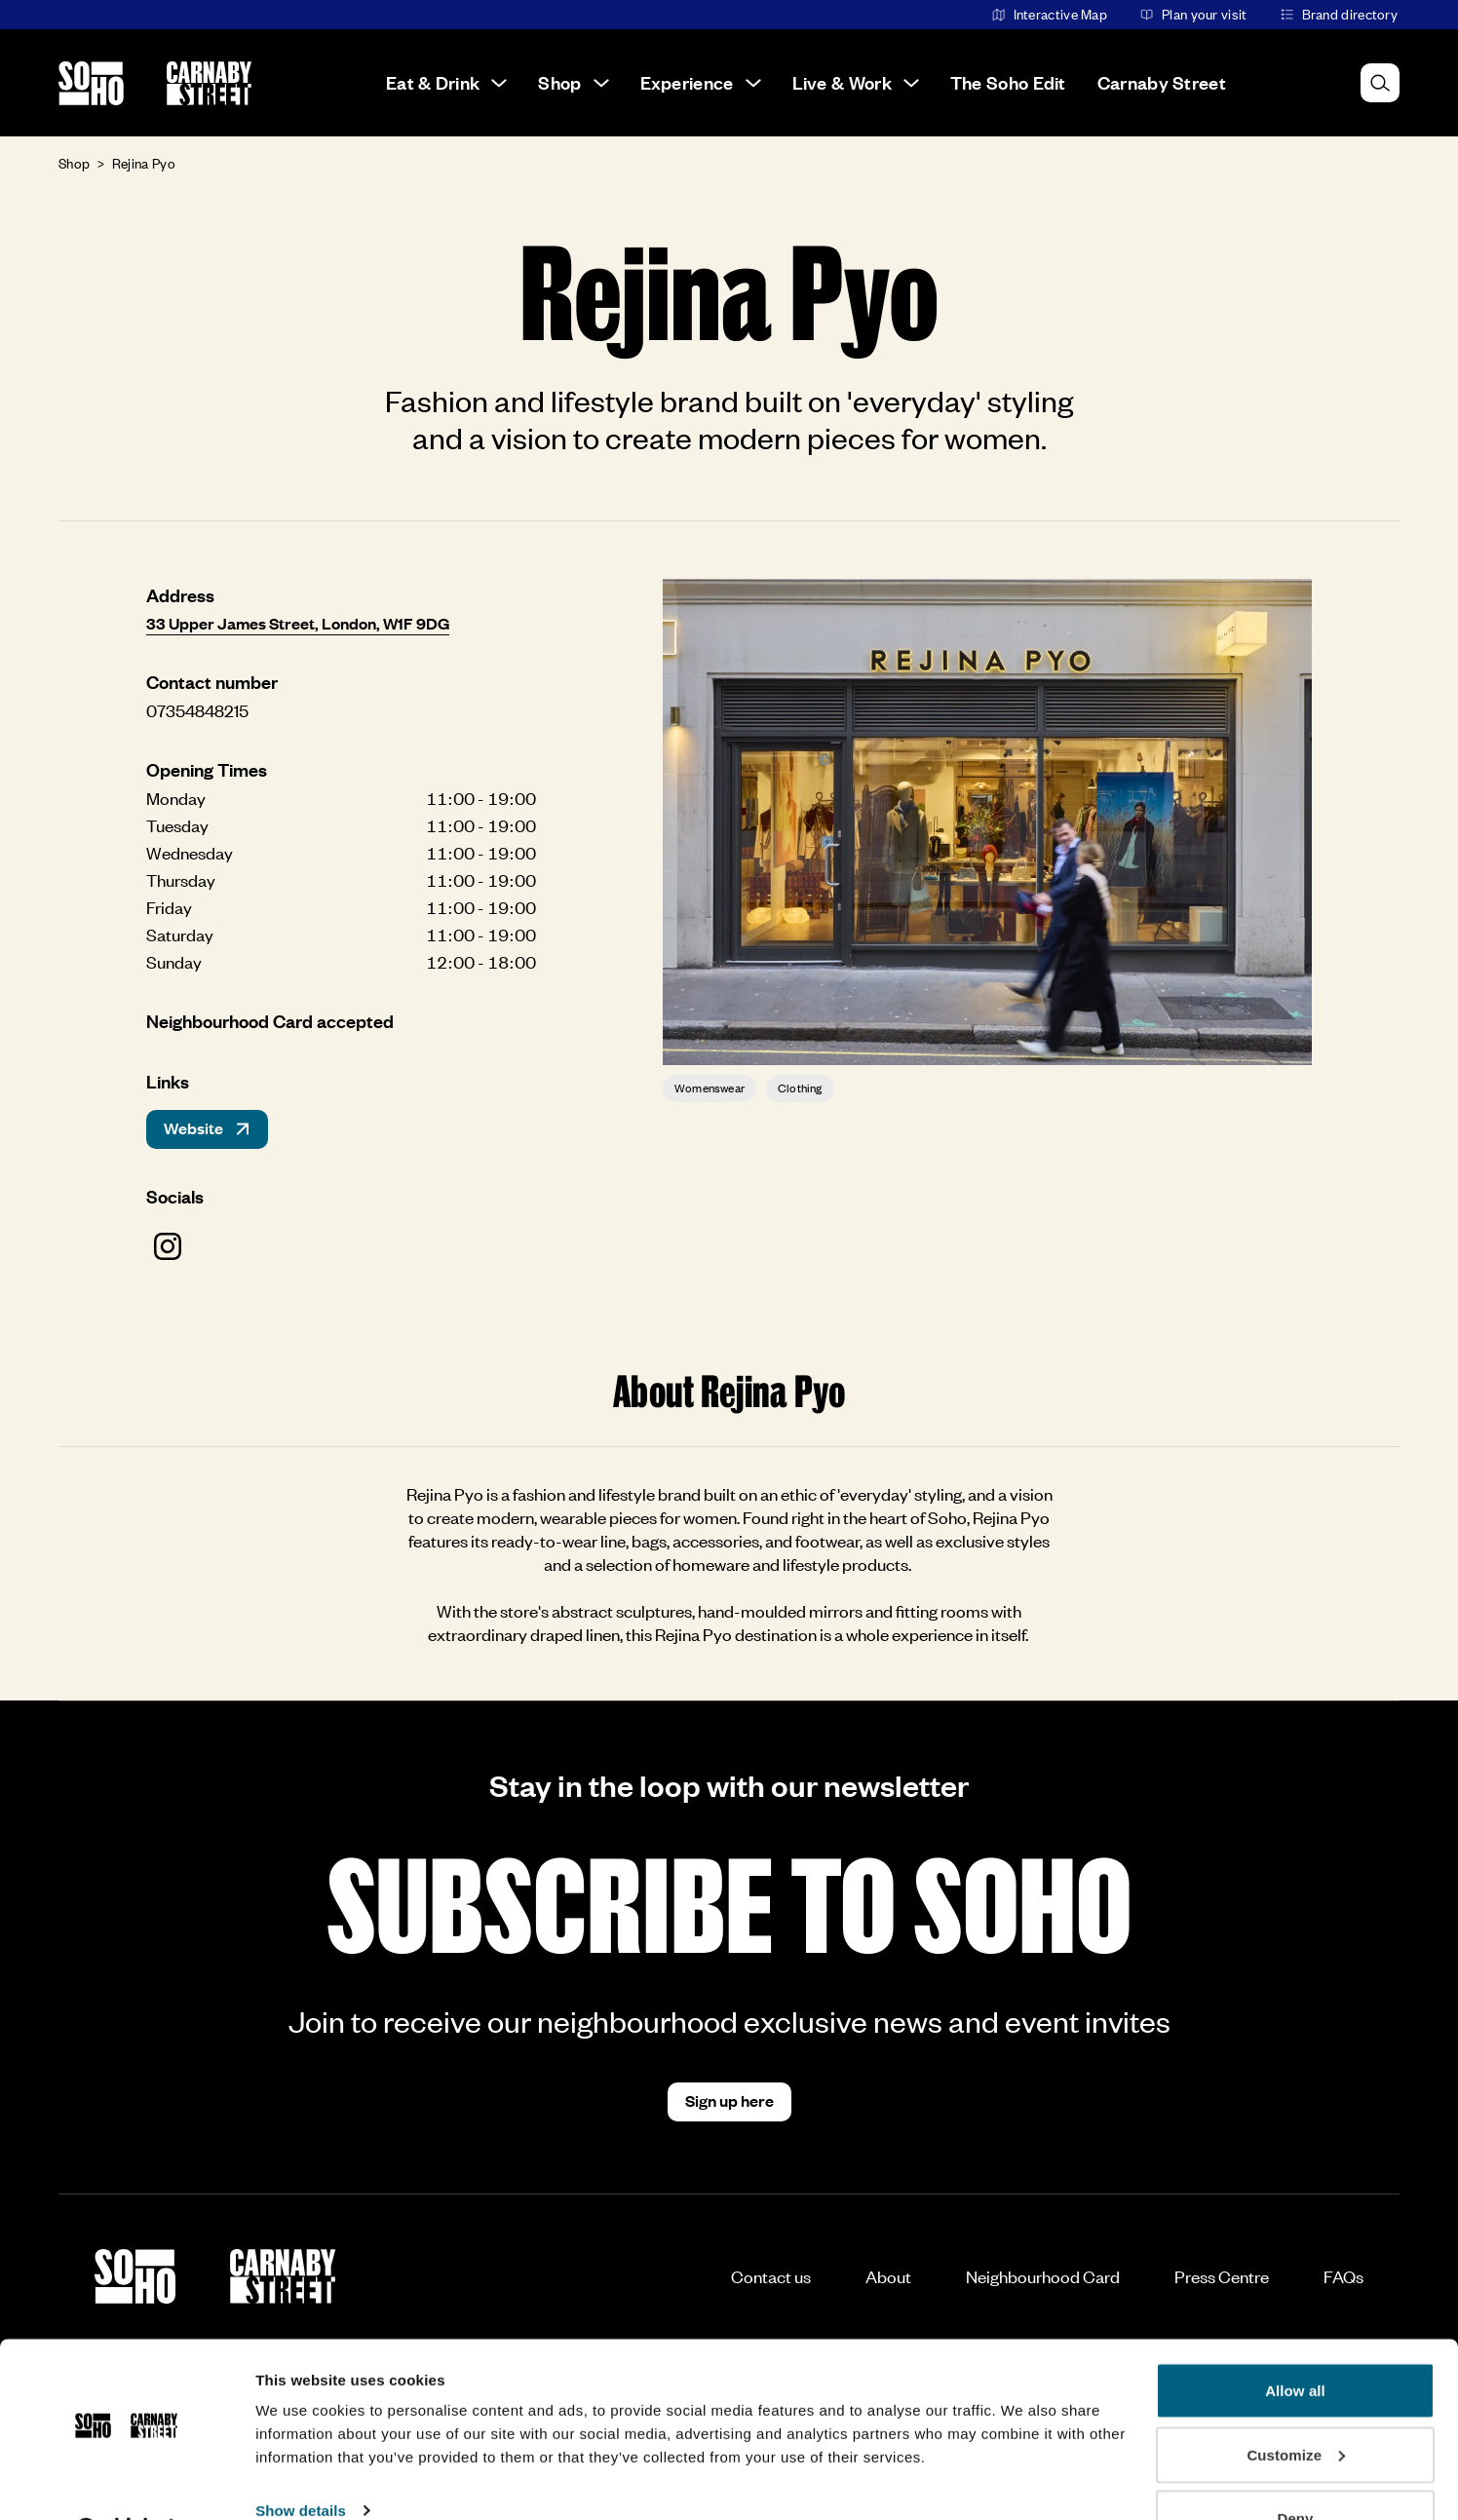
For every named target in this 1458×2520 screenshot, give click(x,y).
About (888, 2276)
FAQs (1343, 2276)
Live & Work (855, 82)
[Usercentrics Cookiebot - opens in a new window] (126, 2482)
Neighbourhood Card (1043, 2276)
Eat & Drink (446, 82)
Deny (1295, 2468)
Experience (700, 82)
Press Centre (1221, 2276)
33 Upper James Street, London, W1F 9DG (297, 622)
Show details (300, 2460)
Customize (1296, 2404)
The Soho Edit (1008, 82)
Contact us (771, 2276)
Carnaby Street (1161, 82)
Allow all (1295, 2340)
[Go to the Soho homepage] (91, 83)
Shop (573, 82)
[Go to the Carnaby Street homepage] (209, 83)
